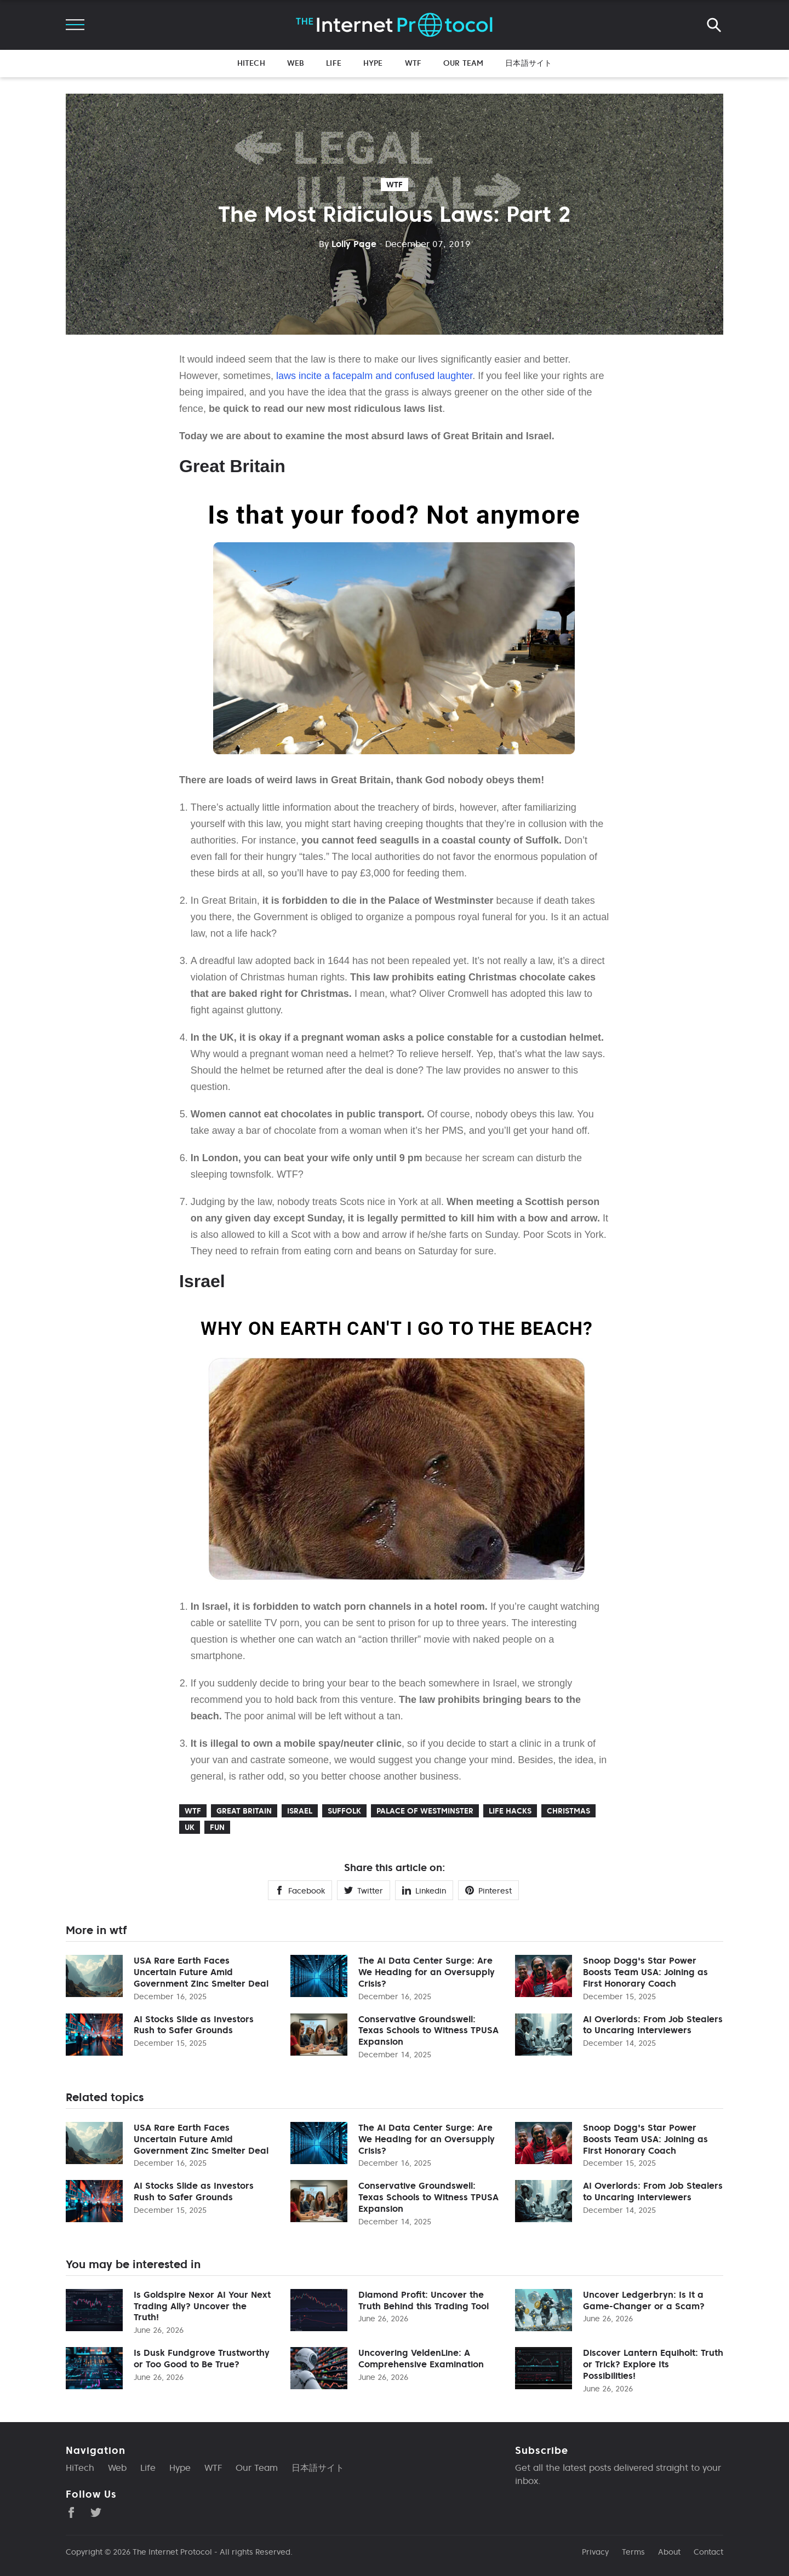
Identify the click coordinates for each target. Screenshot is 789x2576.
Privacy (595, 2552)
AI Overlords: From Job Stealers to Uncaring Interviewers (653, 2024)
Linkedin (424, 1891)
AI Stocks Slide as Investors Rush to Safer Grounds (194, 2024)
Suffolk (344, 1811)
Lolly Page (347, 243)
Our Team (463, 63)
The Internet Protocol (172, 2552)
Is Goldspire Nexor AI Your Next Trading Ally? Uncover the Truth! (202, 2306)
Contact (708, 2552)
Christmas (568, 1811)
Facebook (300, 1891)
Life (333, 63)
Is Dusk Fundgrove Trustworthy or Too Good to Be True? (202, 2358)
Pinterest (488, 1891)
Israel (299, 1811)
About (669, 2552)
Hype (373, 63)
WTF (413, 63)
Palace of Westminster (424, 1811)
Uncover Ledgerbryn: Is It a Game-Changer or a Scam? (644, 2300)
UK (190, 1827)
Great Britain (244, 1811)
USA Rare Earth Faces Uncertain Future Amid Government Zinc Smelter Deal (201, 1972)
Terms (633, 2552)
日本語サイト (528, 63)
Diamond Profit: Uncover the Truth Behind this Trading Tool (423, 2300)
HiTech (251, 63)
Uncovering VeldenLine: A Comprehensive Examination (421, 2358)
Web (295, 63)
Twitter (363, 1891)
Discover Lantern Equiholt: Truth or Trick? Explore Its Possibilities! (653, 2364)
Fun (217, 1827)
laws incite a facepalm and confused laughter (374, 375)
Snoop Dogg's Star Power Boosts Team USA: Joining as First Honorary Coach (645, 1972)
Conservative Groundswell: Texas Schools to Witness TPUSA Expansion (428, 2030)
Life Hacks (510, 1811)
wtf (394, 185)
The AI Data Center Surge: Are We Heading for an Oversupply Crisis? (426, 1972)
